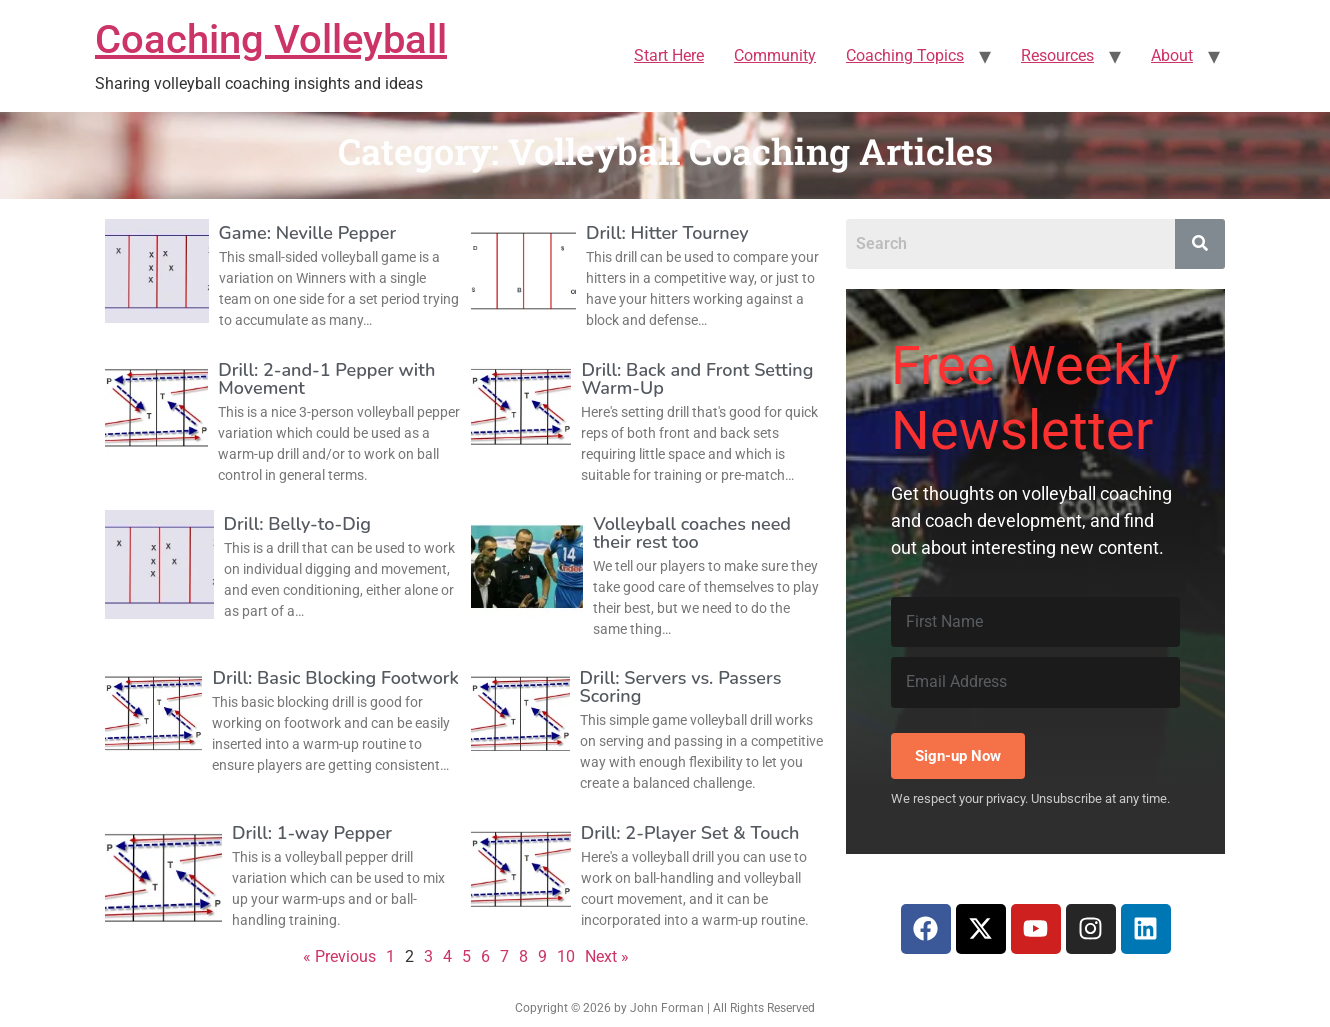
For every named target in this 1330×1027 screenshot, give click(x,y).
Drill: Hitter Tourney (667, 233)
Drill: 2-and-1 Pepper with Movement (326, 379)
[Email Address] (1035, 682)
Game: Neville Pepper (308, 233)
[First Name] (1035, 622)
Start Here (669, 55)
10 (566, 956)
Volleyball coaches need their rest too (692, 533)
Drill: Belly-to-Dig (297, 524)
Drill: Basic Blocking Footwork (335, 678)
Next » (607, 956)
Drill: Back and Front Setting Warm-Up (697, 379)
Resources (1057, 55)
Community (775, 55)
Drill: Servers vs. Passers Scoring (681, 687)
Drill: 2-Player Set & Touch (690, 833)
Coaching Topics (905, 55)
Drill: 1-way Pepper (312, 833)
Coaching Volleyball (271, 39)
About (1172, 55)
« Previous (339, 956)
